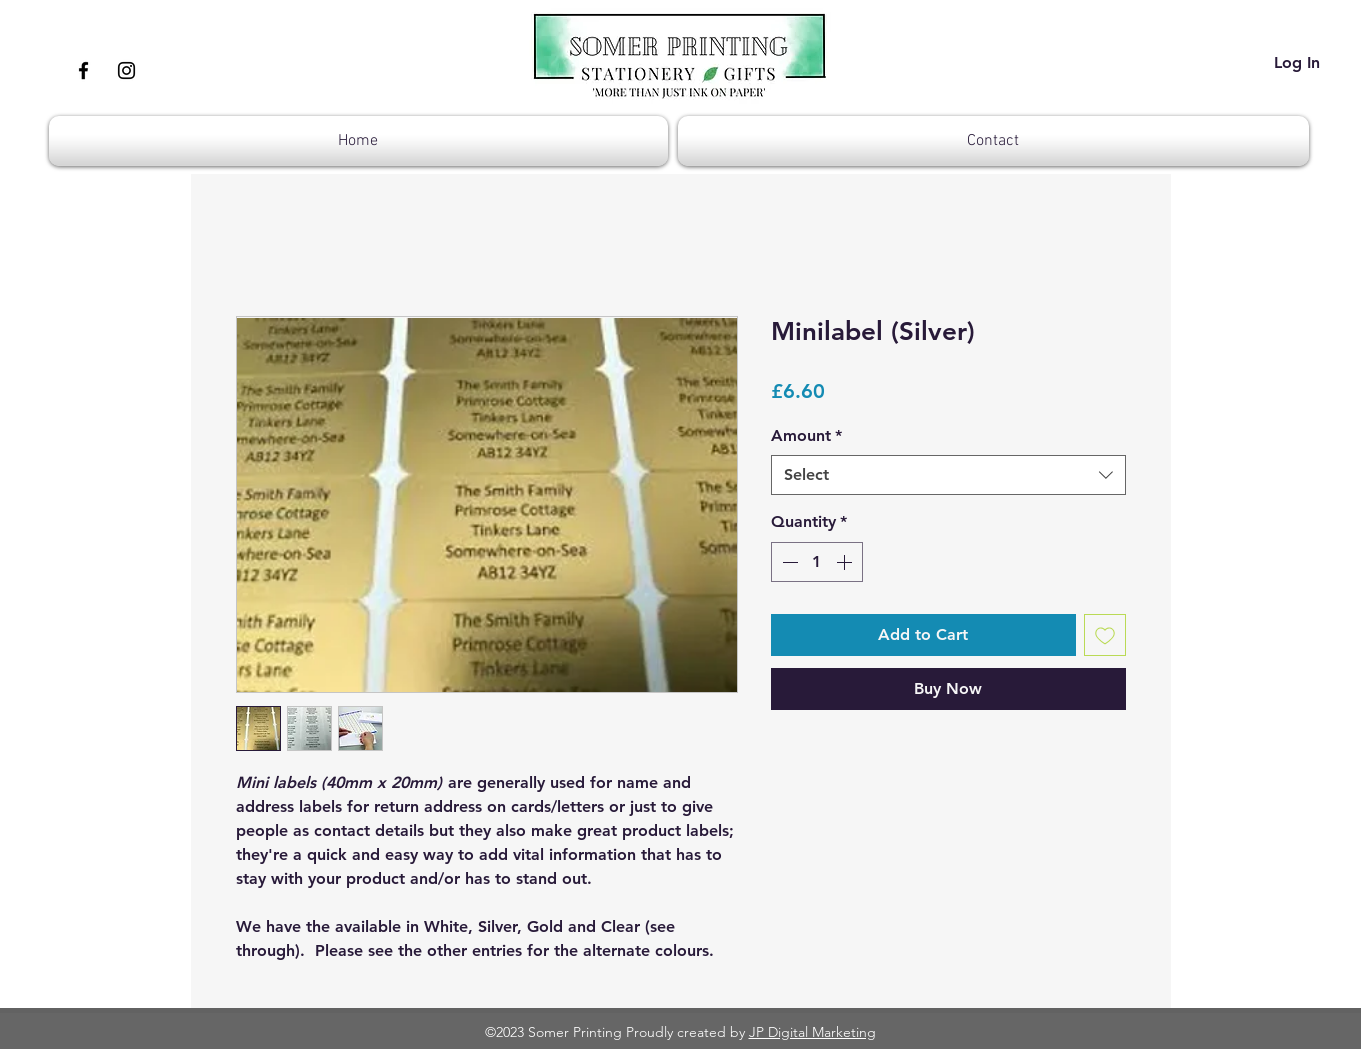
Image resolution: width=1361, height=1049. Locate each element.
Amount (806, 435)
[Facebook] (83, 70)
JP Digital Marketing (812, 1032)
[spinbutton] (817, 562)
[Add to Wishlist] (1105, 635)
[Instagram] (126, 70)
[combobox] (948, 475)
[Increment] (846, 562)
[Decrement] (788, 562)
